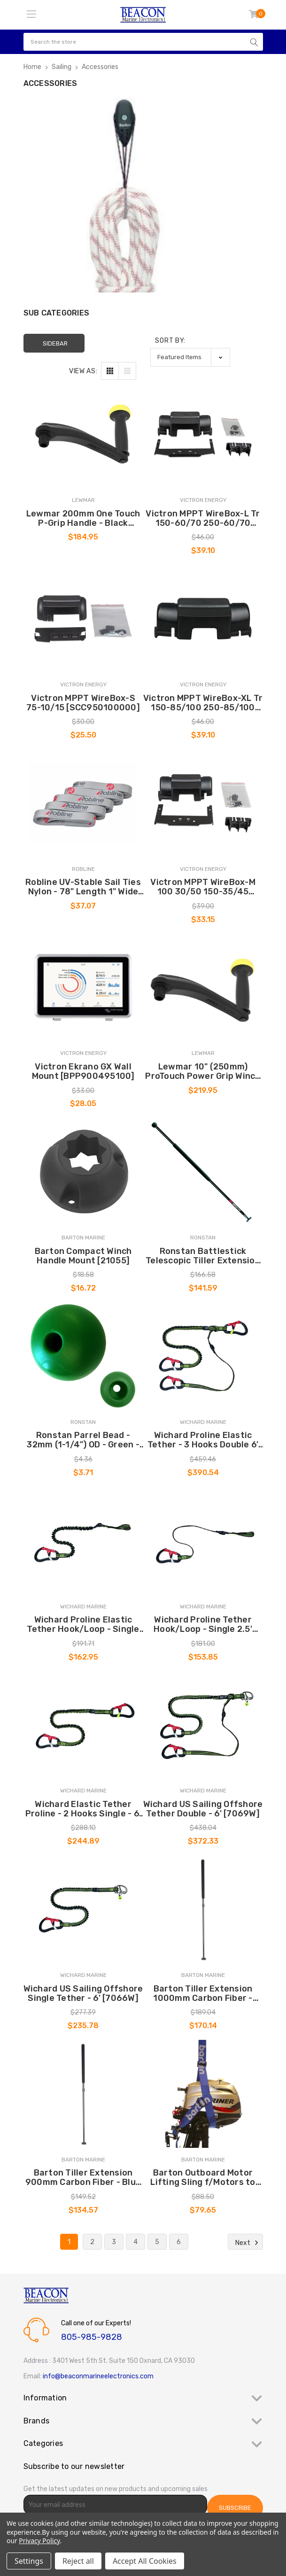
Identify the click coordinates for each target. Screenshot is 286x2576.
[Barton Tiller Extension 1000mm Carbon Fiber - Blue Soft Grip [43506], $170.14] (203, 1909)
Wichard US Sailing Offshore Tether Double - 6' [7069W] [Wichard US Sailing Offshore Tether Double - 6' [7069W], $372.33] (203, 1808)
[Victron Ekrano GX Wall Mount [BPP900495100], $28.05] (83, 987)
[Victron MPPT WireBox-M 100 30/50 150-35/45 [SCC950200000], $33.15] (203, 803)
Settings (29, 2561)
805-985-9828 (91, 2337)
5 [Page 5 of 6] (157, 2242)
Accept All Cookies (145, 2561)
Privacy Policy (39, 2540)
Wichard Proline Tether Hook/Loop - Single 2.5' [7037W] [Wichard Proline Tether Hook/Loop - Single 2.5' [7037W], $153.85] (203, 1624)
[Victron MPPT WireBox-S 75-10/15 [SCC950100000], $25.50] (83, 619)
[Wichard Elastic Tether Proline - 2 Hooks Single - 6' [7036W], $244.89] (83, 1725)
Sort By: (170, 341)
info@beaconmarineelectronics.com (98, 2376)
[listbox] (190, 357)
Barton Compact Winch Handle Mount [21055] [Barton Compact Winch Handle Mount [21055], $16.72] (83, 1255)
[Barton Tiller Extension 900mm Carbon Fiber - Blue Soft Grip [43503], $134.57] (83, 2094)
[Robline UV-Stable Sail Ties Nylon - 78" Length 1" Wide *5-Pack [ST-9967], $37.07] (83, 803)
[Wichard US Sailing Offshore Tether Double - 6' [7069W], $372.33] (203, 1725)
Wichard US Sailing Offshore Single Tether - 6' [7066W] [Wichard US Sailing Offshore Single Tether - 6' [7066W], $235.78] (83, 1993)
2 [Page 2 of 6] (92, 2242)
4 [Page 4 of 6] (135, 2242)
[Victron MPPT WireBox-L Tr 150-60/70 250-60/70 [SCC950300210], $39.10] (203, 434)
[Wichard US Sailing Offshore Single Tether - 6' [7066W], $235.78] (83, 1909)
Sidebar (55, 343)
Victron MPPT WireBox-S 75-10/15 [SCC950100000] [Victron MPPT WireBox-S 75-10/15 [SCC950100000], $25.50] (83, 702)
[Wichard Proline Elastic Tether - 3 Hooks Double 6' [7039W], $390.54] (203, 1356)
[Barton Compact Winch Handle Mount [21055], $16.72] (83, 1172)
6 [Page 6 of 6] (179, 2242)
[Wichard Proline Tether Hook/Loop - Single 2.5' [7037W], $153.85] (203, 1541)
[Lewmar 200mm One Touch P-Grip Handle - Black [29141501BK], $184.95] (83, 434)
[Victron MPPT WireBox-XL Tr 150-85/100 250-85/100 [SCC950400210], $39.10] (203, 619)
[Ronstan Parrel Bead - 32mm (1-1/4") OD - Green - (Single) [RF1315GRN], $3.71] (83, 1356)
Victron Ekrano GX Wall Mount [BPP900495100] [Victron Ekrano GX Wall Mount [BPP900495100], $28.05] (83, 1071)
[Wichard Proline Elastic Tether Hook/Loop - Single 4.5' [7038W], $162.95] (83, 1541)
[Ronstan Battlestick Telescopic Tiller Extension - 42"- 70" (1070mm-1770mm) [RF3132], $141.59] (203, 1172)
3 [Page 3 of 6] (114, 2242)
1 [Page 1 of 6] (69, 2242)
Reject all (78, 2561)
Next (248, 2242)
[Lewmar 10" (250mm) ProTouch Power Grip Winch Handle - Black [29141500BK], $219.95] (203, 987)
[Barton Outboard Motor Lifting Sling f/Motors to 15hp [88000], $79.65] (203, 2094)
